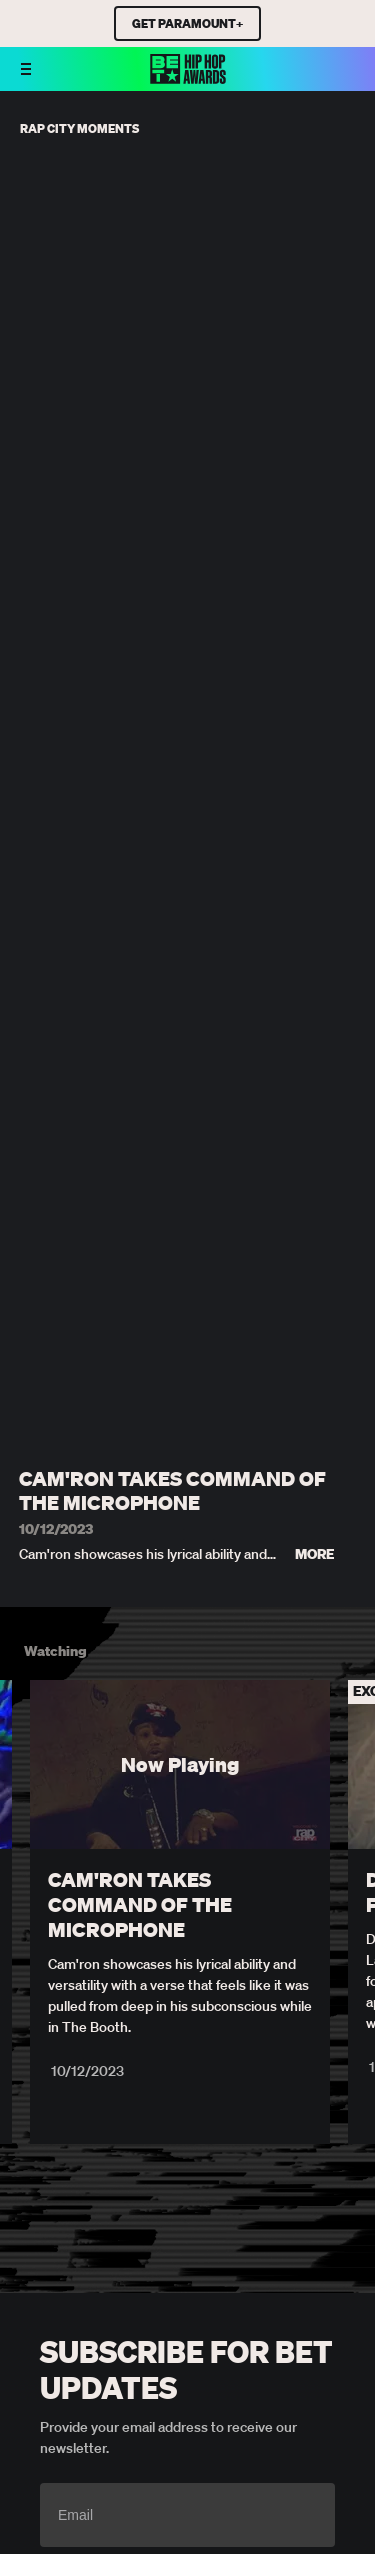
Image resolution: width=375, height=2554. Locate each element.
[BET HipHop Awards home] (188, 78)
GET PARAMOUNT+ (187, 23)
